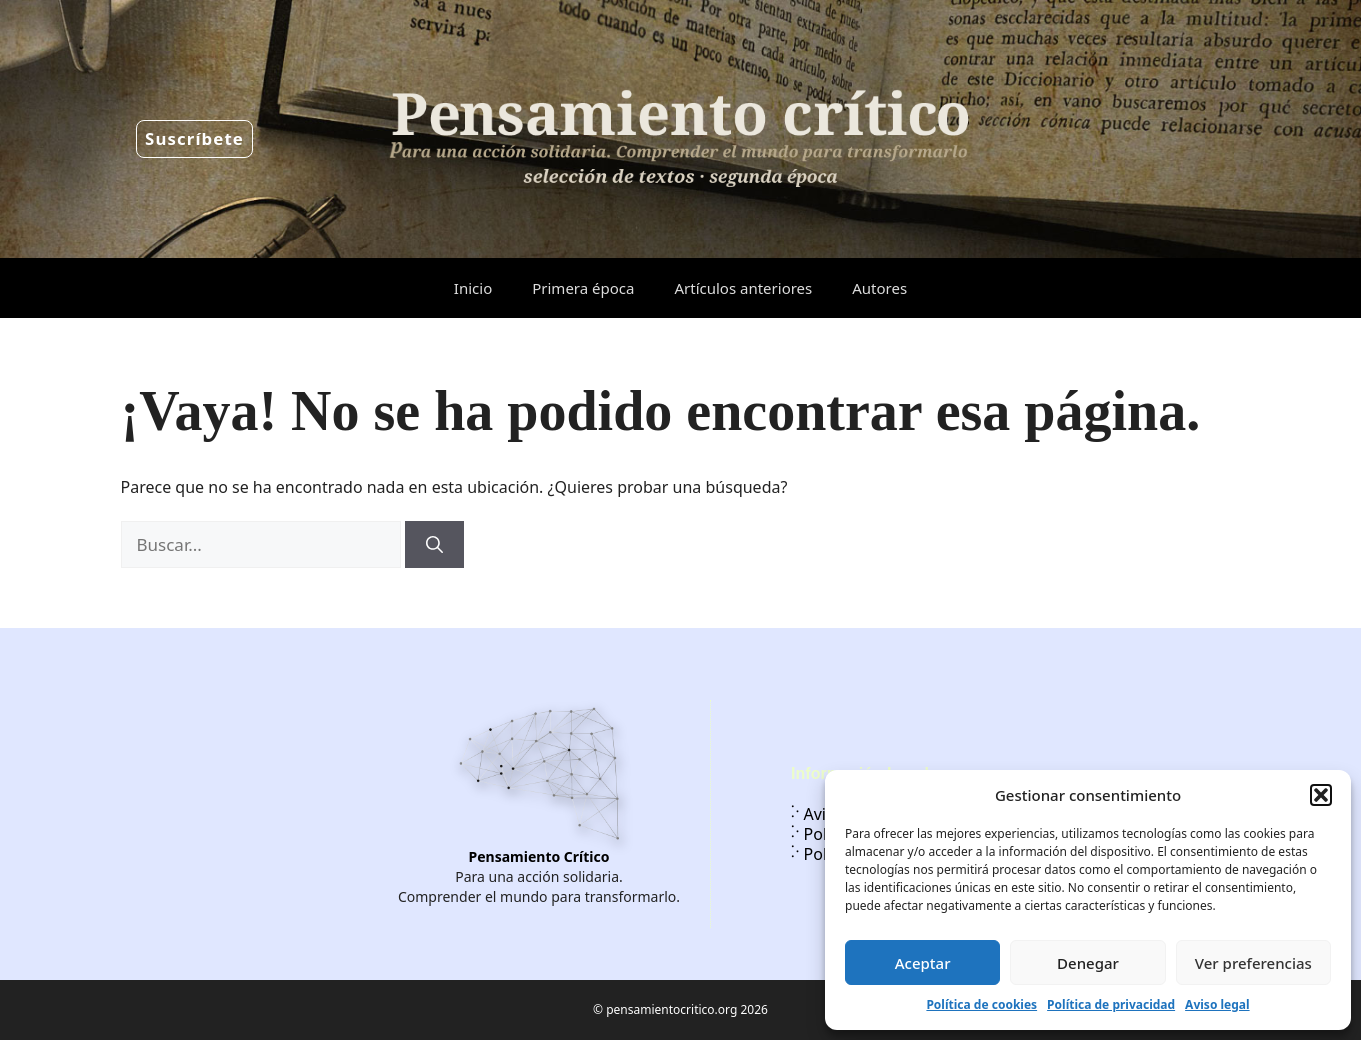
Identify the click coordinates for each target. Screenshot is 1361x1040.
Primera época (583, 288)
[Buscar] (434, 545)
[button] (1321, 795)
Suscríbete (194, 138)
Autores (879, 288)
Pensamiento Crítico (539, 856)
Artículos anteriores (743, 288)
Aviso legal (1217, 1004)
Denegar (1088, 963)
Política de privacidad (1111, 1004)
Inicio (473, 288)
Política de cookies (981, 1004)
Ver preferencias (1253, 963)
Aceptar (923, 963)
